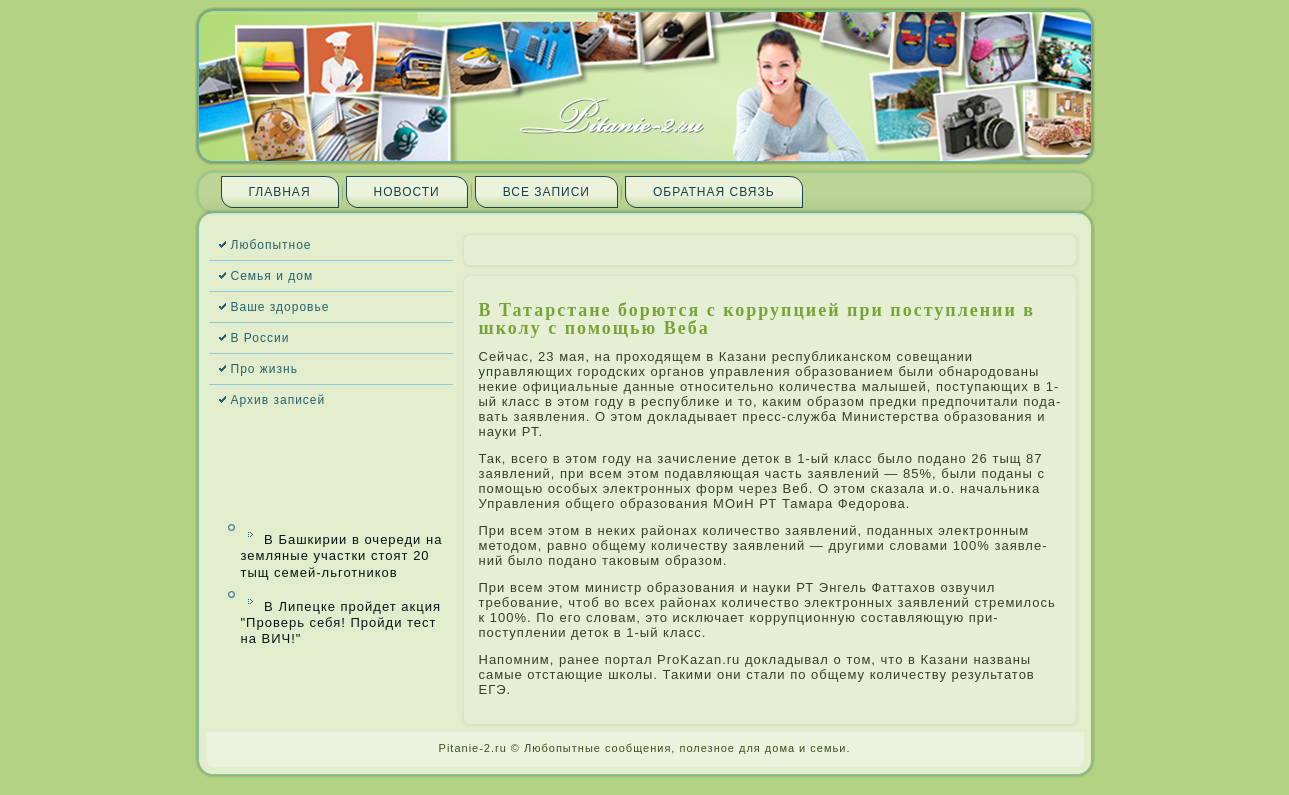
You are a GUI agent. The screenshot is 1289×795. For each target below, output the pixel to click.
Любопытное (271, 245)
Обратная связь (714, 192)
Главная (280, 192)
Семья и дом (272, 276)
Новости (407, 192)
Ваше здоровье (280, 307)
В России (260, 338)
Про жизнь (264, 369)
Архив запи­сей (278, 400)
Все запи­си (546, 192)
